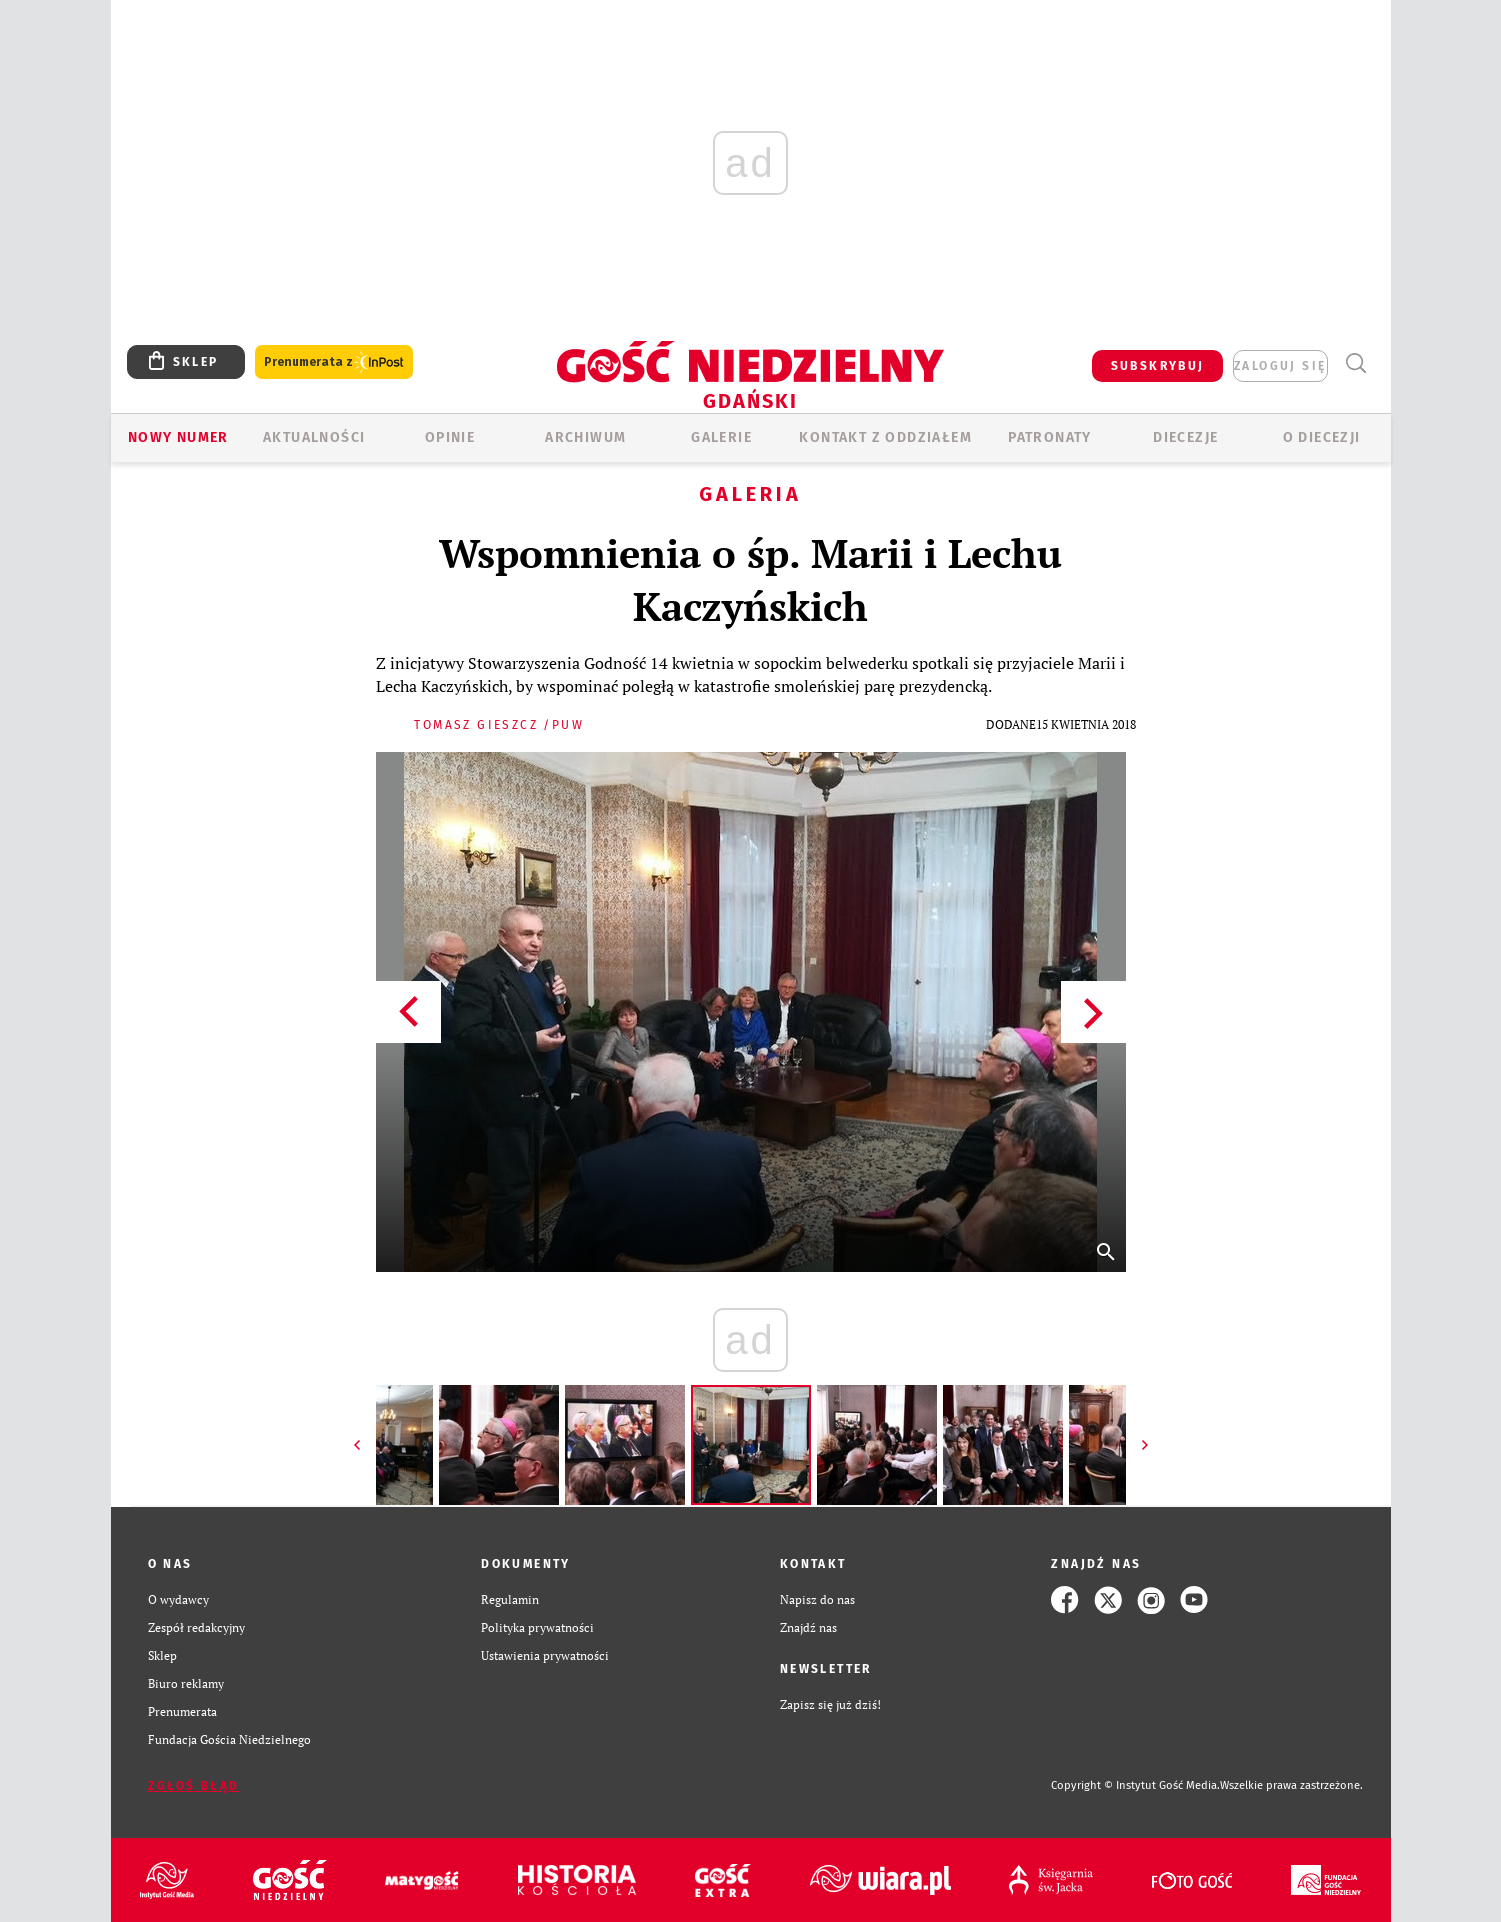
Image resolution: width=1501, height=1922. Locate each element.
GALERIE (721, 437)
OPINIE (450, 437)
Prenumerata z (334, 362)
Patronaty (1050, 437)
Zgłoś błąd (194, 1786)
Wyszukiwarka (1356, 363)
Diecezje (1185, 437)
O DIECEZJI (1322, 437)
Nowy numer (178, 437)
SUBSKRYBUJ (1158, 366)
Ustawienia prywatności (545, 1655)
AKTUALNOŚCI (314, 437)
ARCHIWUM (585, 437)
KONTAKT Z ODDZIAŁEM (885, 437)
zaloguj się (1280, 366)
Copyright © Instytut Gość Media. (1135, 1785)
